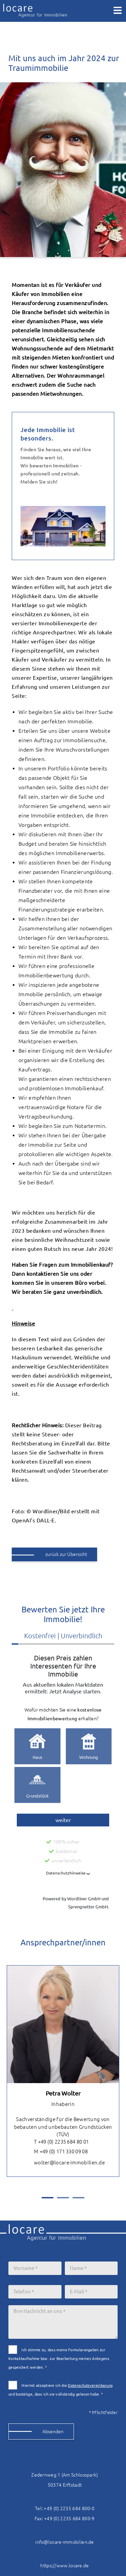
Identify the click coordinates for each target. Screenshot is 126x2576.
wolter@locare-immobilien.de (64, 2163)
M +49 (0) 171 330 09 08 (56, 2152)
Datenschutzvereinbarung (90, 2385)
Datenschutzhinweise (66, 1873)
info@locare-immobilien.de (64, 2542)
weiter (63, 1820)
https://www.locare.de (64, 2565)
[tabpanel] (63, 2071)
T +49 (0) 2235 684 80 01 (56, 2142)
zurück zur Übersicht (66, 1554)
